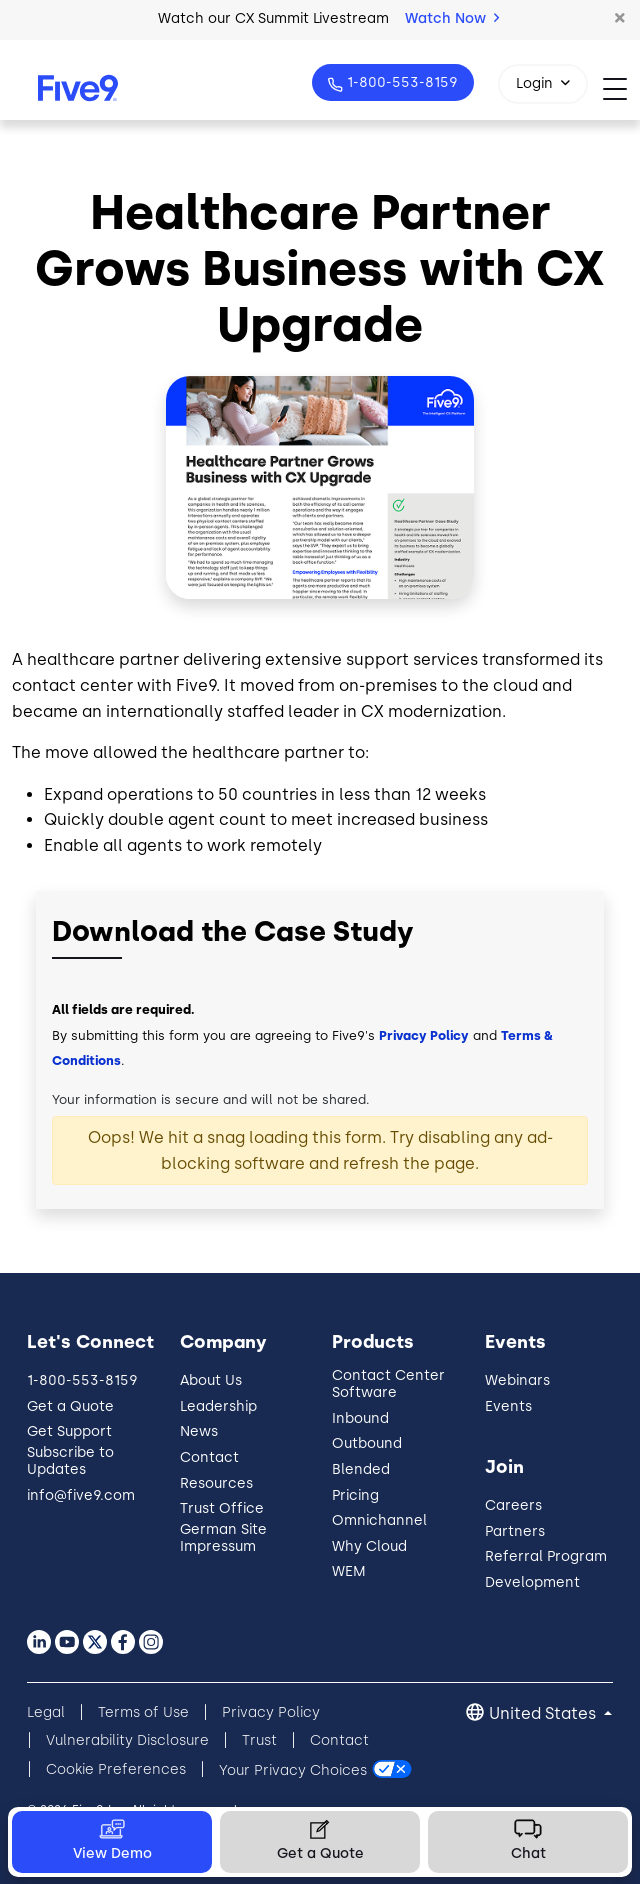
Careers (513, 1505)
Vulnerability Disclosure (127, 1740)
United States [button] (544, 1713)
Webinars (517, 1380)
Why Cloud (369, 1546)
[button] (620, 19)
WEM (349, 1571)
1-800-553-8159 (400, 82)
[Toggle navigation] (621, 88)
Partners (515, 1531)
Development (532, 1582)
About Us (211, 1380)
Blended (361, 1469)
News (199, 1431)
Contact (209, 1457)
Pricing (355, 1495)
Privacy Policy (424, 1035)
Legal (46, 1712)
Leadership (218, 1406)
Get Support (69, 1431)
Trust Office (222, 1508)
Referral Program (546, 1556)
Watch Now (452, 18)
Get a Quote (70, 1406)
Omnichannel (379, 1520)
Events (508, 1406)
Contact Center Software (388, 1384)
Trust (259, 1740)
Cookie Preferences (116, 1769)
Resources (216, 1483)
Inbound (360, 1418)
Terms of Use (143, 1712)
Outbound (367, 1443)
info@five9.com (81, 1495)
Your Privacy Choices (293, 1769)
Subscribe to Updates (70, 1461)
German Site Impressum (223, 1538)
